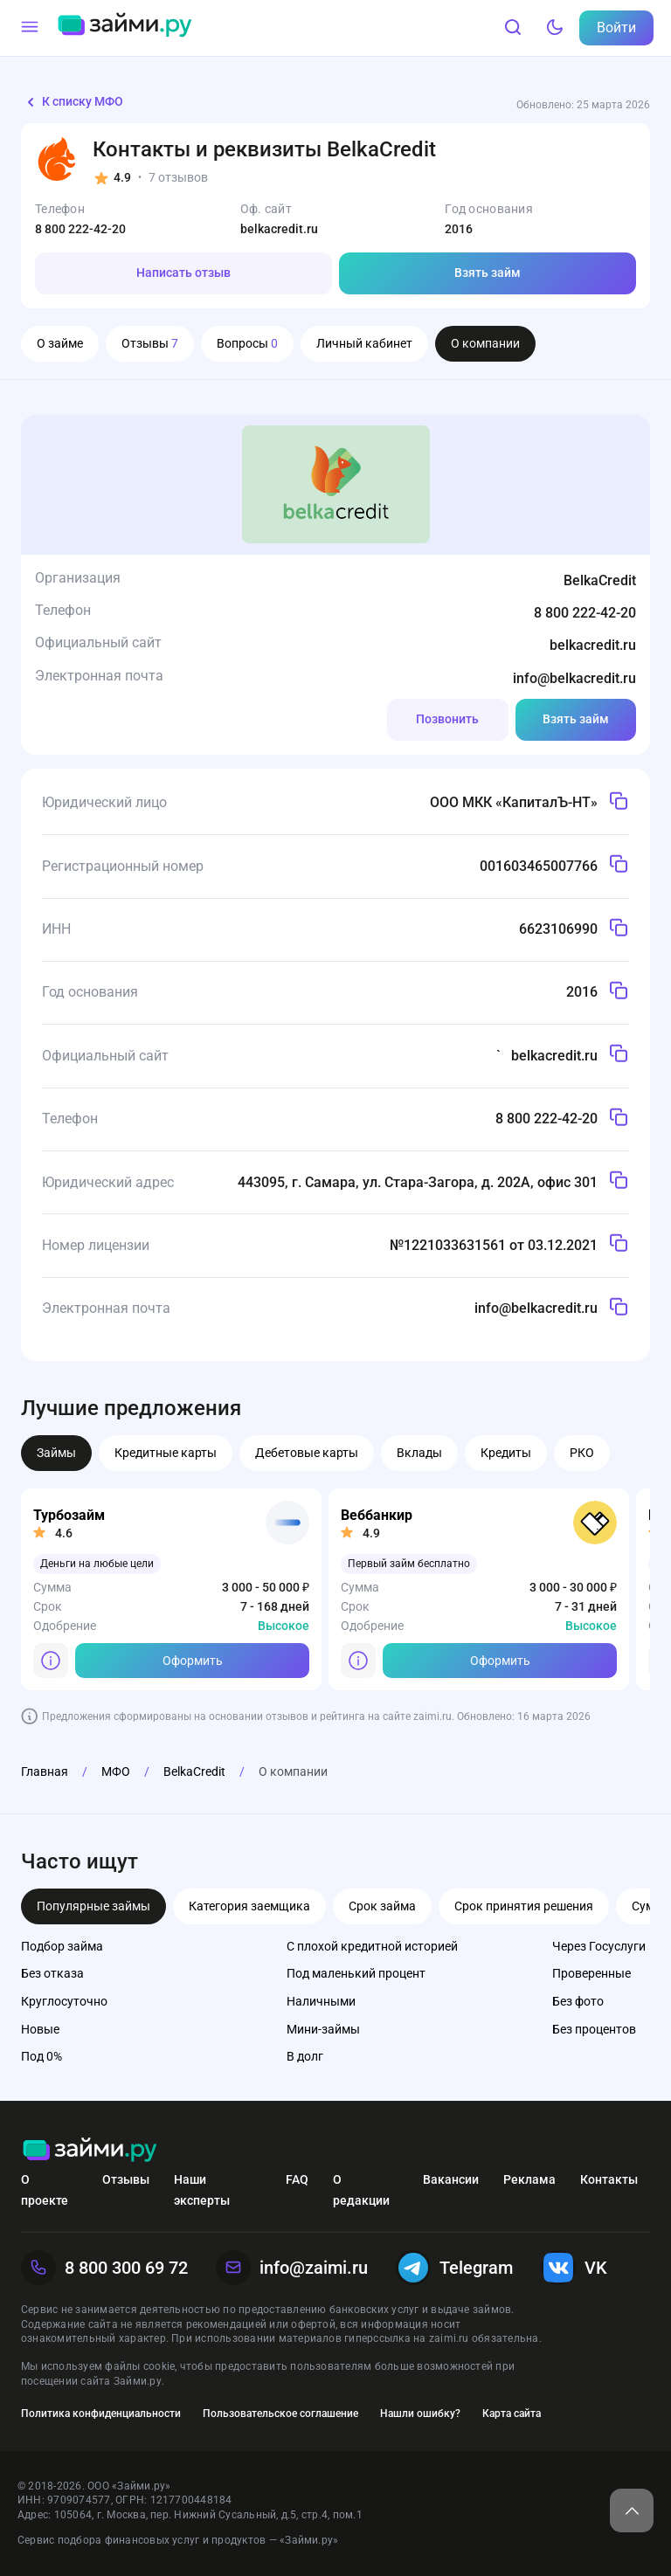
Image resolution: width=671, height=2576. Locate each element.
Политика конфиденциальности (101, 2413)
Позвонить (447, 719)
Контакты (609, 2179)
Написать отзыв (183, 273)
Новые (40, 2029)
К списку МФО (72, 102)
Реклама (529, 2179)
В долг (305, 2056)
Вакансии (451, 2179)
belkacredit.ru (279, 229)
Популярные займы (93, 1906)
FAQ (297, 2179)
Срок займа (382, 1906)
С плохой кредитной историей (372, 1946)
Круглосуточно (64, 2001)
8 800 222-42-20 (80, 229)
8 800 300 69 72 (104, 2267)
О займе (60, 343)
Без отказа (52, 1973)
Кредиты (506, 1453)
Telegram (454, 2267)
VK (574, 2267)
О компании (485, 343)
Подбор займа (62, 1946)
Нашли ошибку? (420, 2413)
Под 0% (41, 2056)
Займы (56, 1453)
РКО (582, 1453)
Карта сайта (511, 2413)
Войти (616, 27)
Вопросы (247, 343)
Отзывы (149, 343)
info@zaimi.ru (292, 2267)
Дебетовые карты (306, 1453)
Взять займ (487, 273)
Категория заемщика (249, 1906)
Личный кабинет (364, 343)
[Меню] (29, 28)
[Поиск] (512, 28)
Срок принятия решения (523, 1906)
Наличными (321, 2001)
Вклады (419, 1453)
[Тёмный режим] (554, 28)
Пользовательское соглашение (280, 2413)
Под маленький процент (356, 1973)
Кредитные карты (165, 1453)
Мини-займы (323, 2029)
